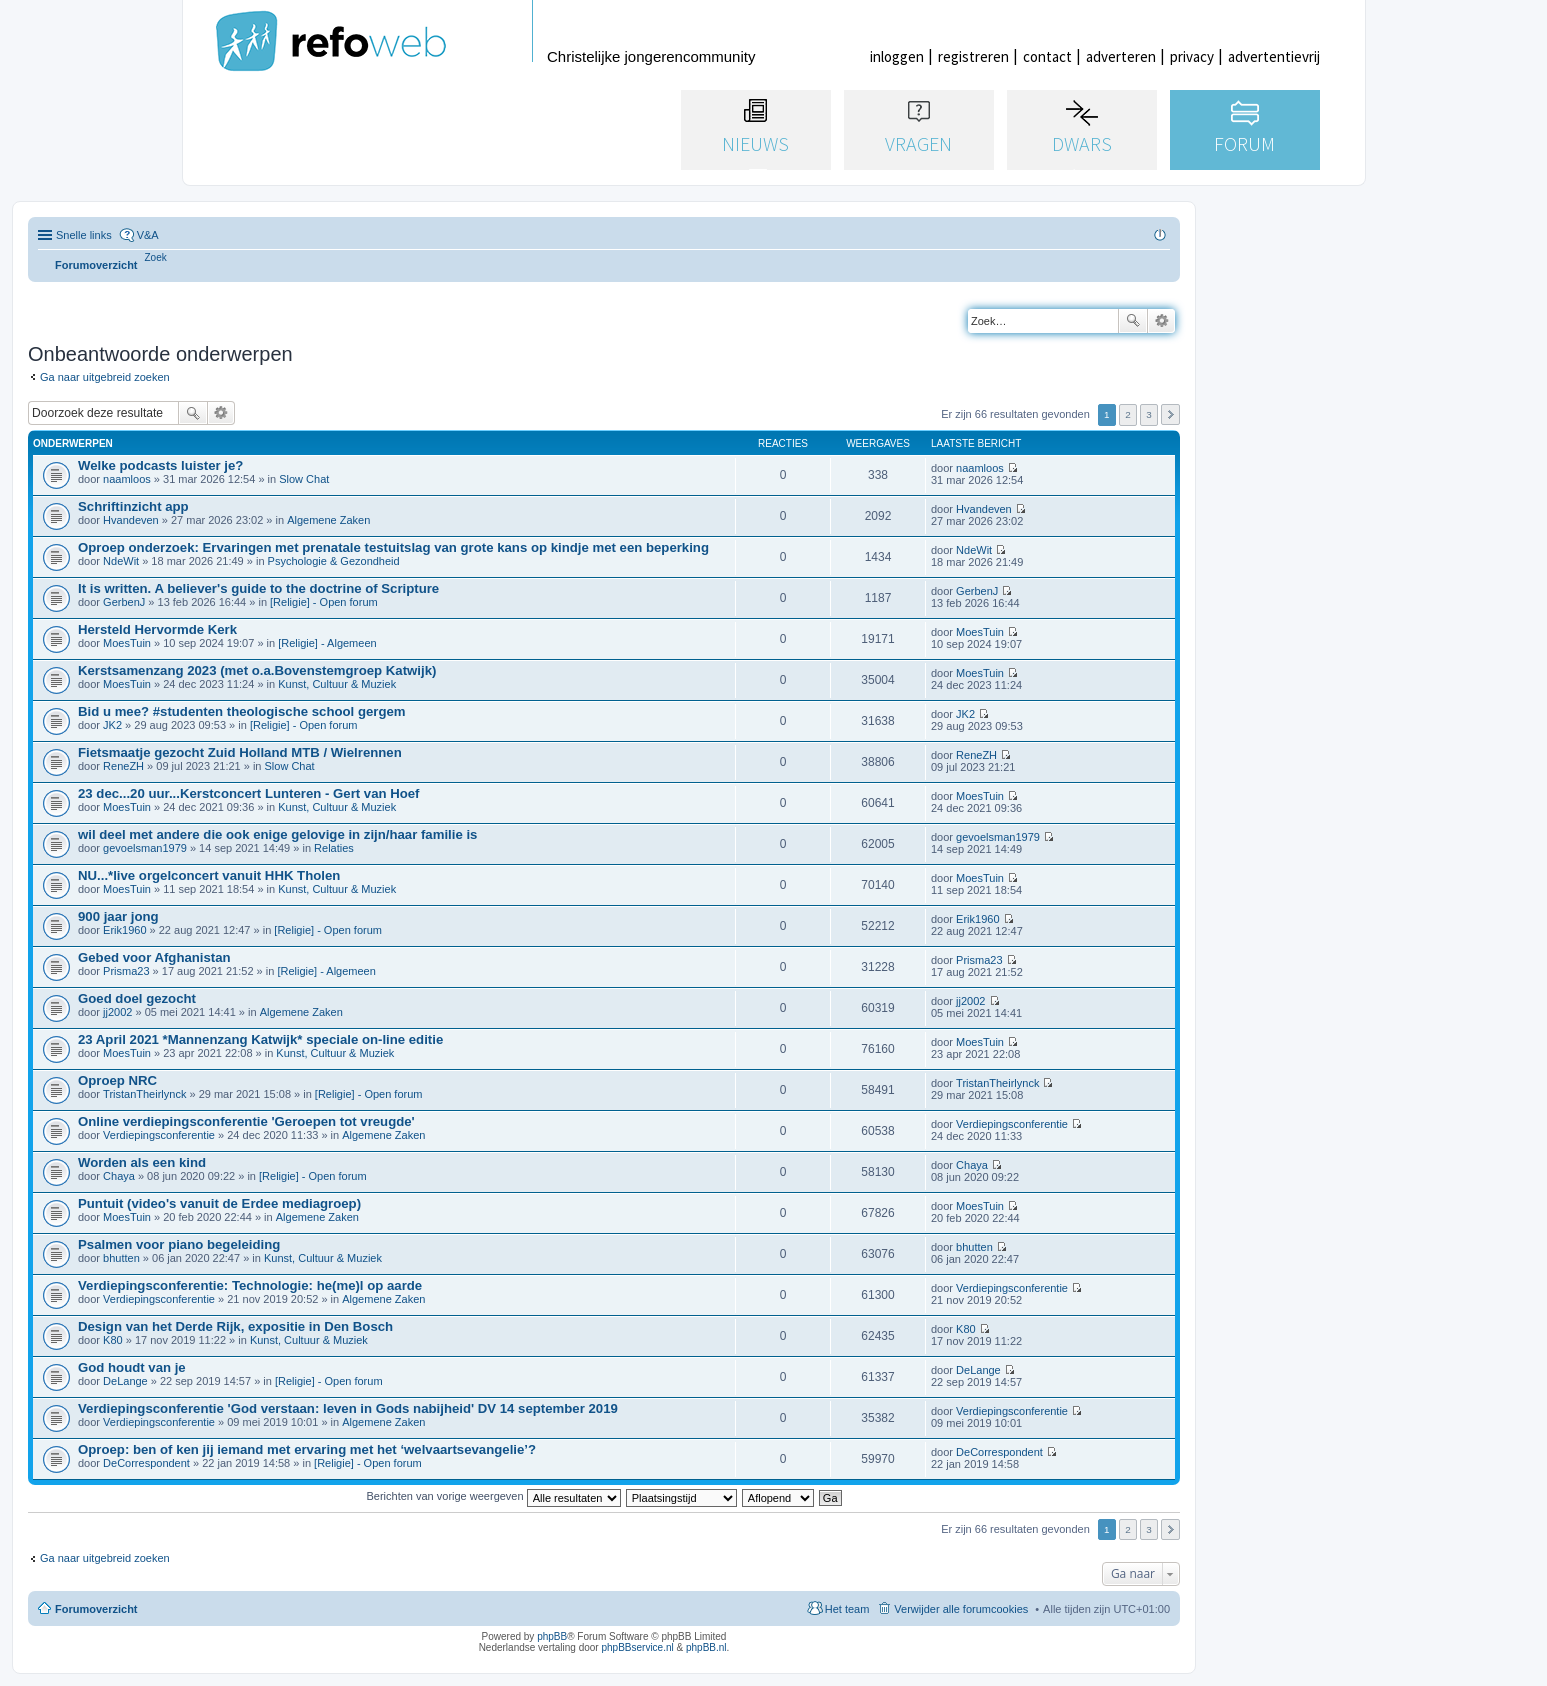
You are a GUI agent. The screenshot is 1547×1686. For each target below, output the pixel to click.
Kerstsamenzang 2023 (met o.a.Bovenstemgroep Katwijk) (257, 670)
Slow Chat (304, 479)
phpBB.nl (706, 1647)
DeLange (125, 1381)
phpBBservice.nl (637, 1647)
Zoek (1133, 321)
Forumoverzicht (96, 1609)
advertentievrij (1274, 56)
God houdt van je (132, 1367)
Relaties (334, 848)
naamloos (127, 479)
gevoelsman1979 (145, 848)
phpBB (552, 1636)
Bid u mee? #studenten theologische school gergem (242, 711)
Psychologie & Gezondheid (334, 561)
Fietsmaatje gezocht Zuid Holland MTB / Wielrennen (240, 752)
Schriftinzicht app (133, 506)
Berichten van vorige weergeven (493, 1496)
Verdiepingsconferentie (159, 1135)
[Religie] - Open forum (324, 602)
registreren (973, 56)
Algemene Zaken (328, 520)
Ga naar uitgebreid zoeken (105, 377)
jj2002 (117, 1012)
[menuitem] (156, 257)
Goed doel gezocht (137, 998)
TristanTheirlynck (144, 1094)
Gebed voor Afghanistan (154, 957)
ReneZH (123, 766)
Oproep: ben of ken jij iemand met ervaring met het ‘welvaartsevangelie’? (307, 1449)
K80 (113, 1340)
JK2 (112, 725)
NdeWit (121, 561)
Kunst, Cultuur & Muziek (337, 684)
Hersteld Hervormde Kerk (157, 629)
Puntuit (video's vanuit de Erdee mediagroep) (219, 1203)
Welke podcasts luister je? (160, 465)
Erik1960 (124, 930)
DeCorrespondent (146, 1463)
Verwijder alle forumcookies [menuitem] (961, 1609)
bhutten (121, 1258)
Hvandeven (131, 520)
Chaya (119, 1176)
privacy (1192, 56)
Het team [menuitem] (847, 1609)
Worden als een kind (142, 1162)
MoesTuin (127, 643)
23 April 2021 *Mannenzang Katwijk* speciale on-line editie (260, 1039)
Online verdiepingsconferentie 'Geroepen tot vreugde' (246, 1121)
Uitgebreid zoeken (1161, 321)
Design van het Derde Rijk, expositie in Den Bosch (235, 1326)
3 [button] (1149, 414)
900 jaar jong (118, 916)
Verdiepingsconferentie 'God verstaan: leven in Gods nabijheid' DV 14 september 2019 (348, 1408)
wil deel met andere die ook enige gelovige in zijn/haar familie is (277, 834)
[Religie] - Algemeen (327, 643)
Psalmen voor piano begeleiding (179, 1244)
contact (1047, 56)
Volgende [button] (1170, 414)
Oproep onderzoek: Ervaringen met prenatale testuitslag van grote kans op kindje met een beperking (393, 547)
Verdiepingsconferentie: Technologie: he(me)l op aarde (250, 1285)
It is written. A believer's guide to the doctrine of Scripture (258, 588)
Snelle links (84, 235)
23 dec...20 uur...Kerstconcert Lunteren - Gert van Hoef (249, 793)
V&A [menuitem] (148, 235)
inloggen (897, 56)
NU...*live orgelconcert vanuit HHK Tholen (209, 875)
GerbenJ (124, 602)
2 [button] (1128, 414)
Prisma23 (126, 971)
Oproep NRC (117, 1080)
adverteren (1121, 56)
